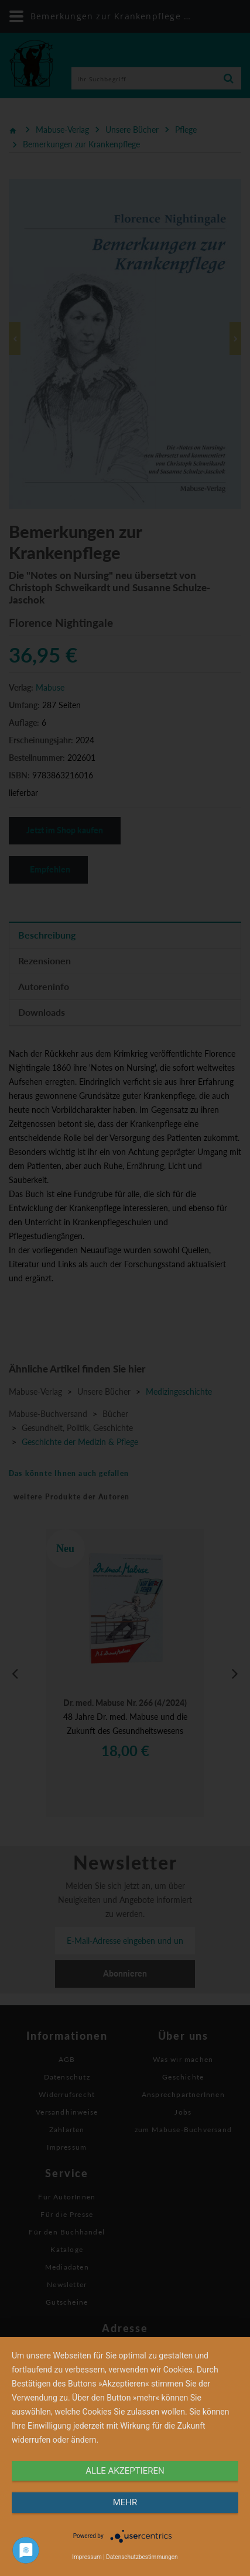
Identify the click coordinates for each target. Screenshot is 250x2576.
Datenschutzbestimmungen (142, 2557)
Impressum (86, 2557)
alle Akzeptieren (124, 2470)
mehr (125, 2502)
